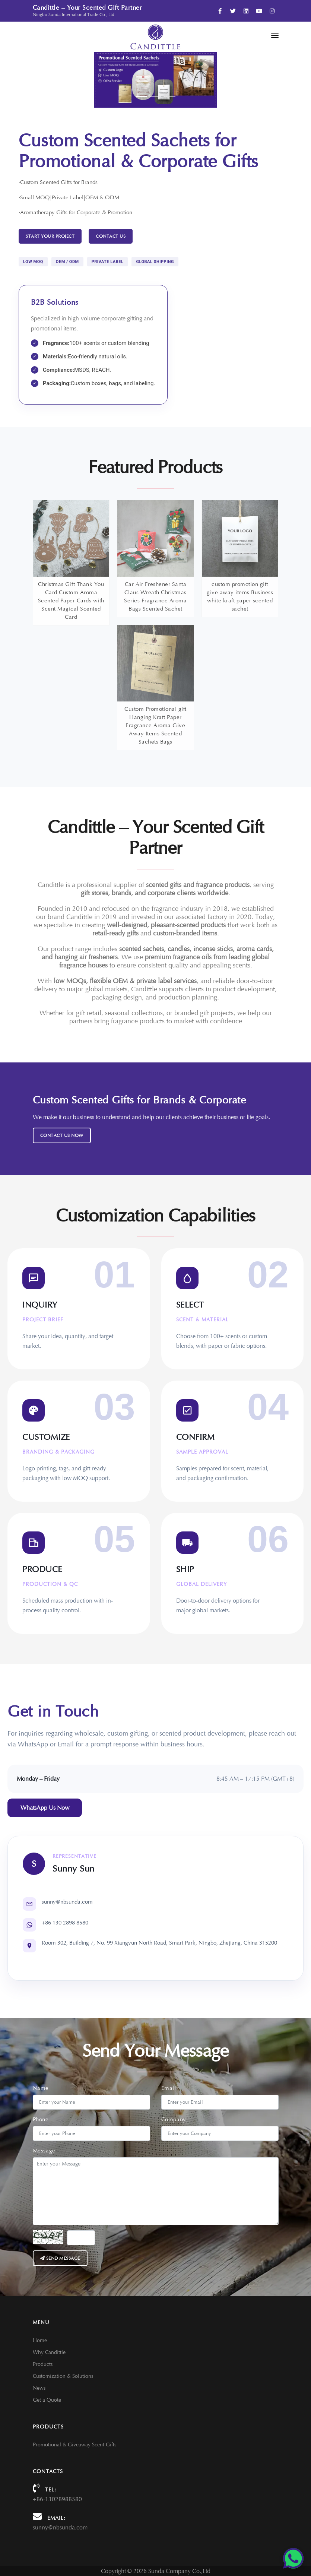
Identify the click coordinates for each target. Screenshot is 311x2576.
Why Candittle (49, 2352)
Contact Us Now (61, 1135)
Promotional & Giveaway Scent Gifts (74, 2445)
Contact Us (111, 236)
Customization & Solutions (63, 2376)
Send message (60, 2258)
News (39, 2388)
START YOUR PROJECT (50, 236)
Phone (41, 2119)
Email (168, 2088)
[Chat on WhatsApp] (293, 2558)
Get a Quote (47, 2400)
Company (173, 2119)
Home (40, 2340)
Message (44, 2150)
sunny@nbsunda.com (60, 2527)
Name (41, 2088)
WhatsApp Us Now (44, 1808)
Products (43, 2364)
